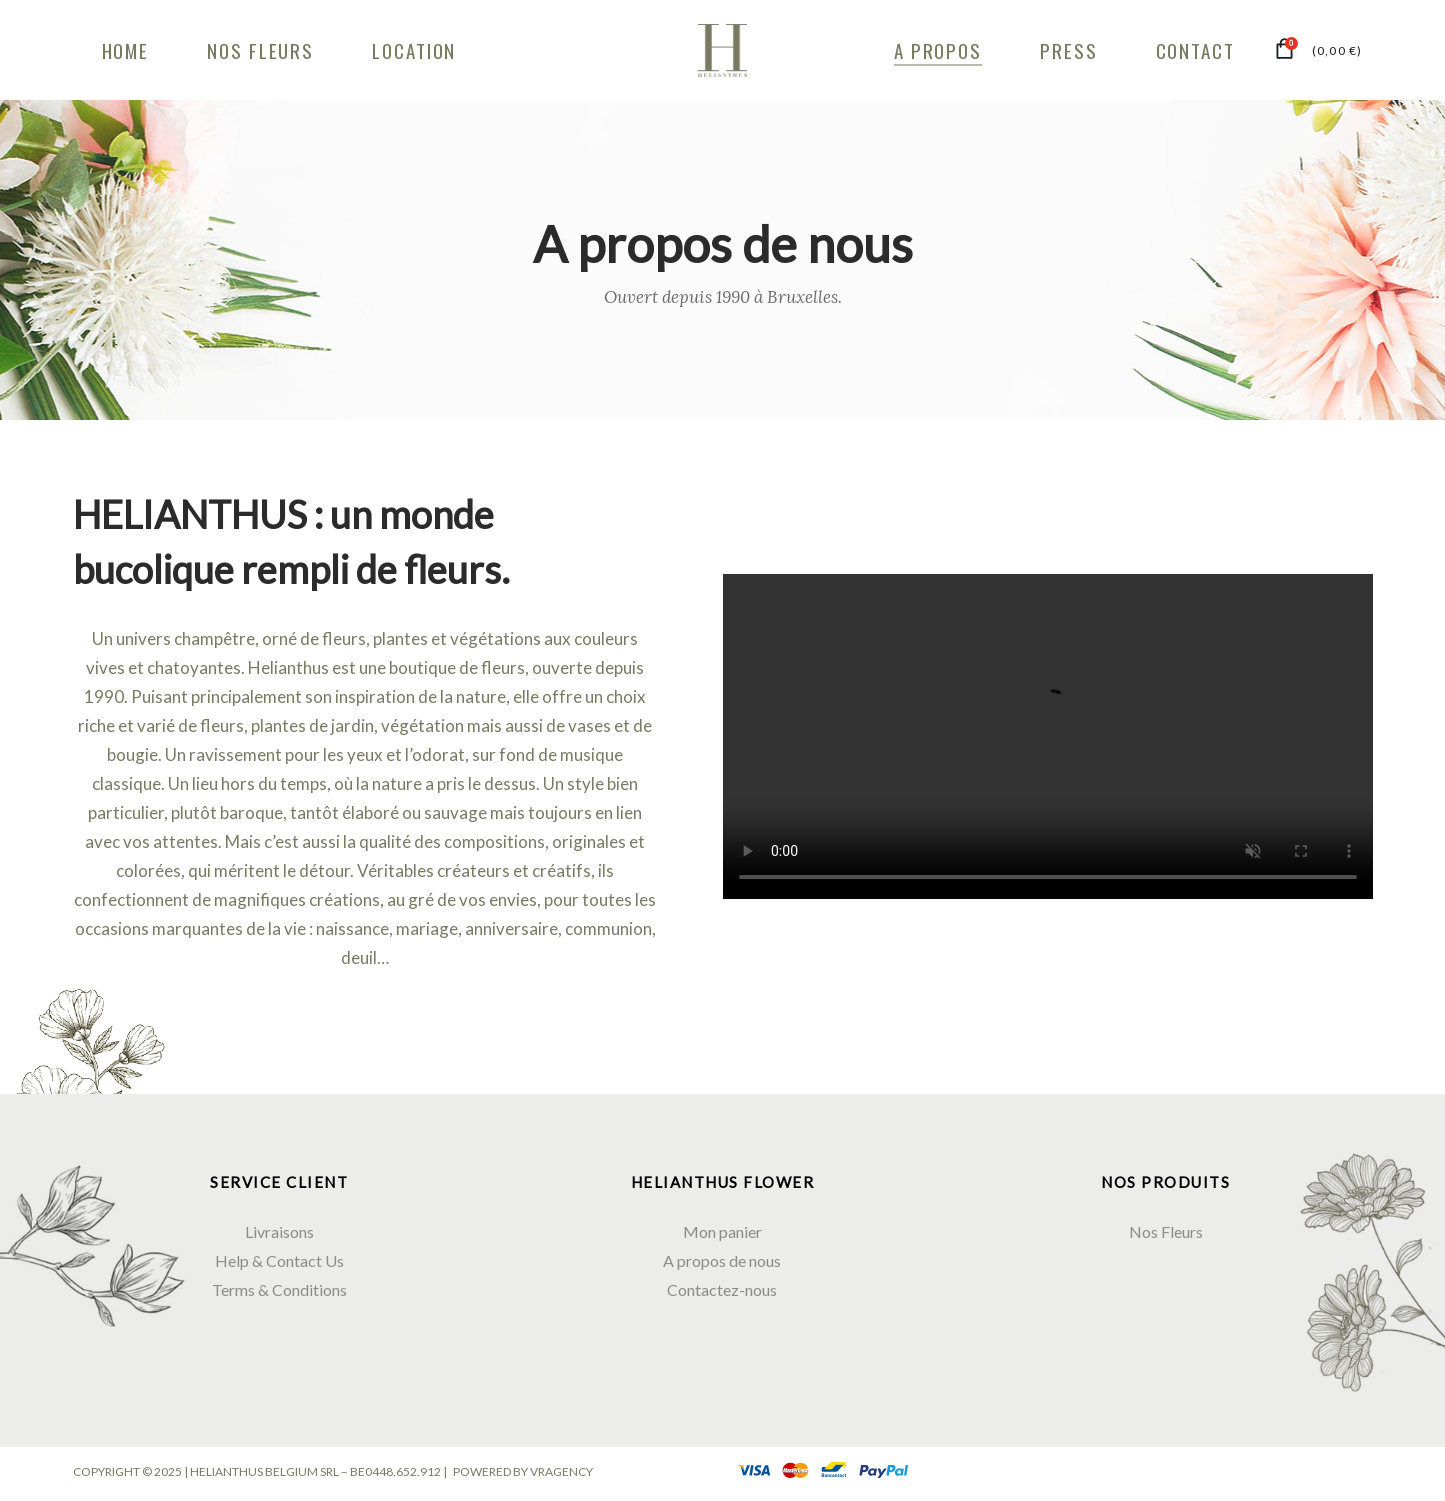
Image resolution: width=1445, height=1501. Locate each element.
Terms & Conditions (279, 1289)
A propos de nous (722, 1260)
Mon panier (722, 1231)
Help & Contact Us (279, 1260)
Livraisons (279, 1231)
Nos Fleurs (1166, 1231)
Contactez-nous (722, 1289)
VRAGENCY (561, 1471)
